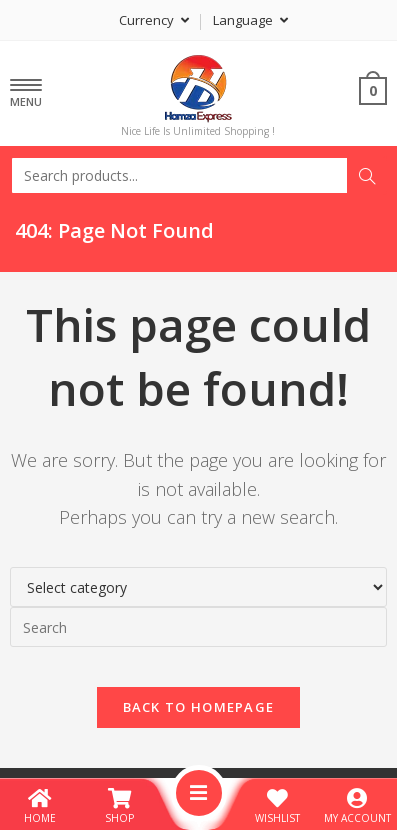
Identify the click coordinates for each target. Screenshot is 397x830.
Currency (154, 20)
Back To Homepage (199, 707)
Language (250, 20)
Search (367, 176)
